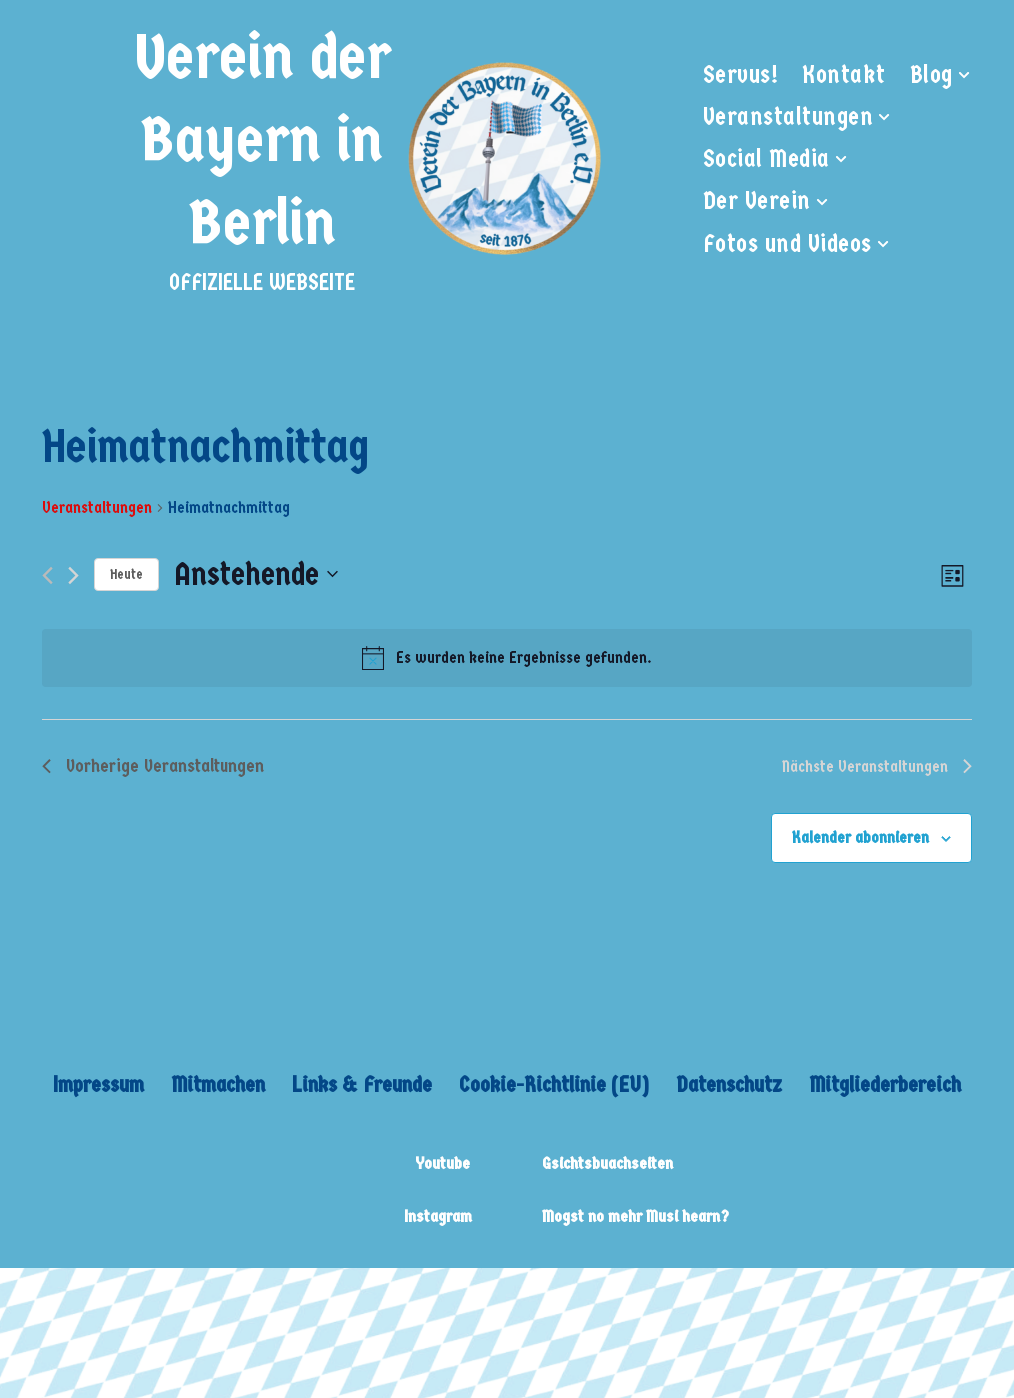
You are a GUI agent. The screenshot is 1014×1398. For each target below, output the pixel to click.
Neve (40, 1297)
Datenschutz (729, 1084)
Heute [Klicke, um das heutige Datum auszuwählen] (126, 574)
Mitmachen (218, 1084)
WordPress (314, 1297)
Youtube (442, 1163)
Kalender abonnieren (860, 837)
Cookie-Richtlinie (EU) (554, 1084)
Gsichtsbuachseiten (607, 1163)
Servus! (741, 75)
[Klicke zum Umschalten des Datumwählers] (256, 574)
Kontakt (844, 75)
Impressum (98, 1084)
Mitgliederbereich (885, 1084)
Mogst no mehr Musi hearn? (635, 1216)
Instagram (438, 1216)
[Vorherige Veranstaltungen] (47, 575)
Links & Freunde (362, 1084)
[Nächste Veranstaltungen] (73, 575)
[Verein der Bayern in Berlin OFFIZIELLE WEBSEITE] (367, 158)
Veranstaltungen (97, 507)
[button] (964, 75)
